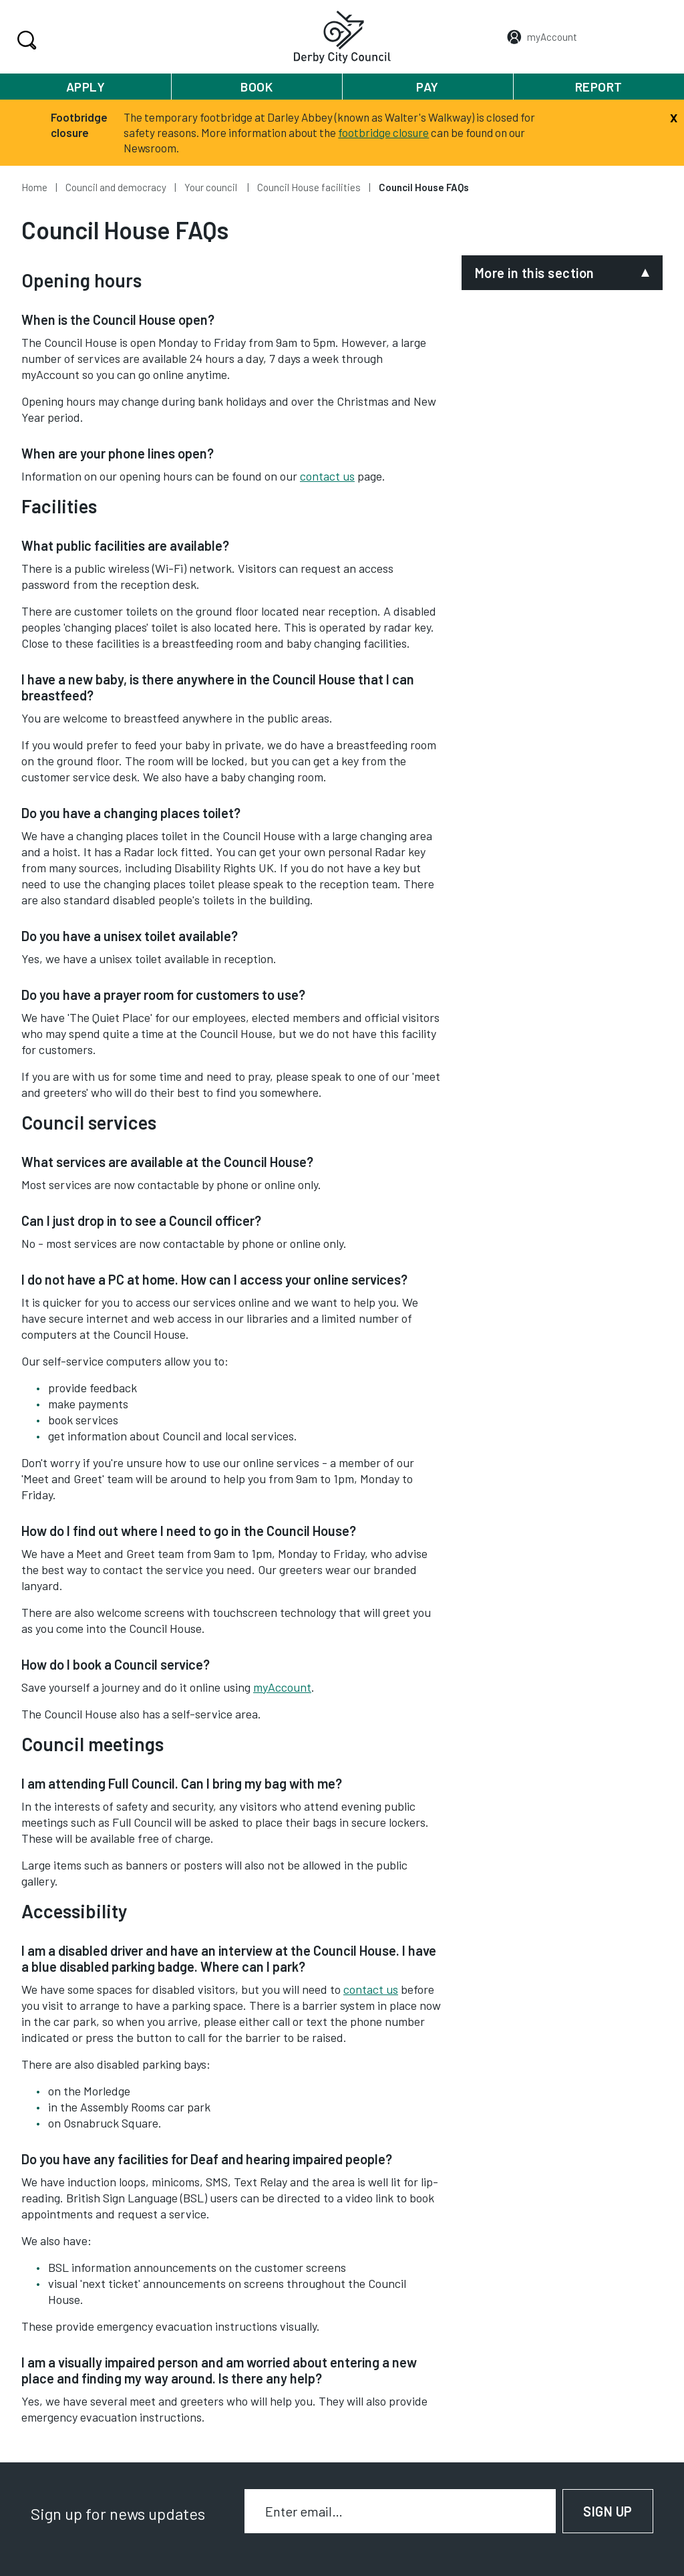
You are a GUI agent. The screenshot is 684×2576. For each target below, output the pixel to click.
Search (25, 40)
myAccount (282, 1687)
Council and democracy (115, 187)
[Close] (673, 116)
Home (34, 187)
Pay (427, 86)
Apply (86, 86)
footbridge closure (383, 132)
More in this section (534, 273)
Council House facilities (309, 187)
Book (256, 86)
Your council (211, 187)
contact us (327, 476)
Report (599, 86)
